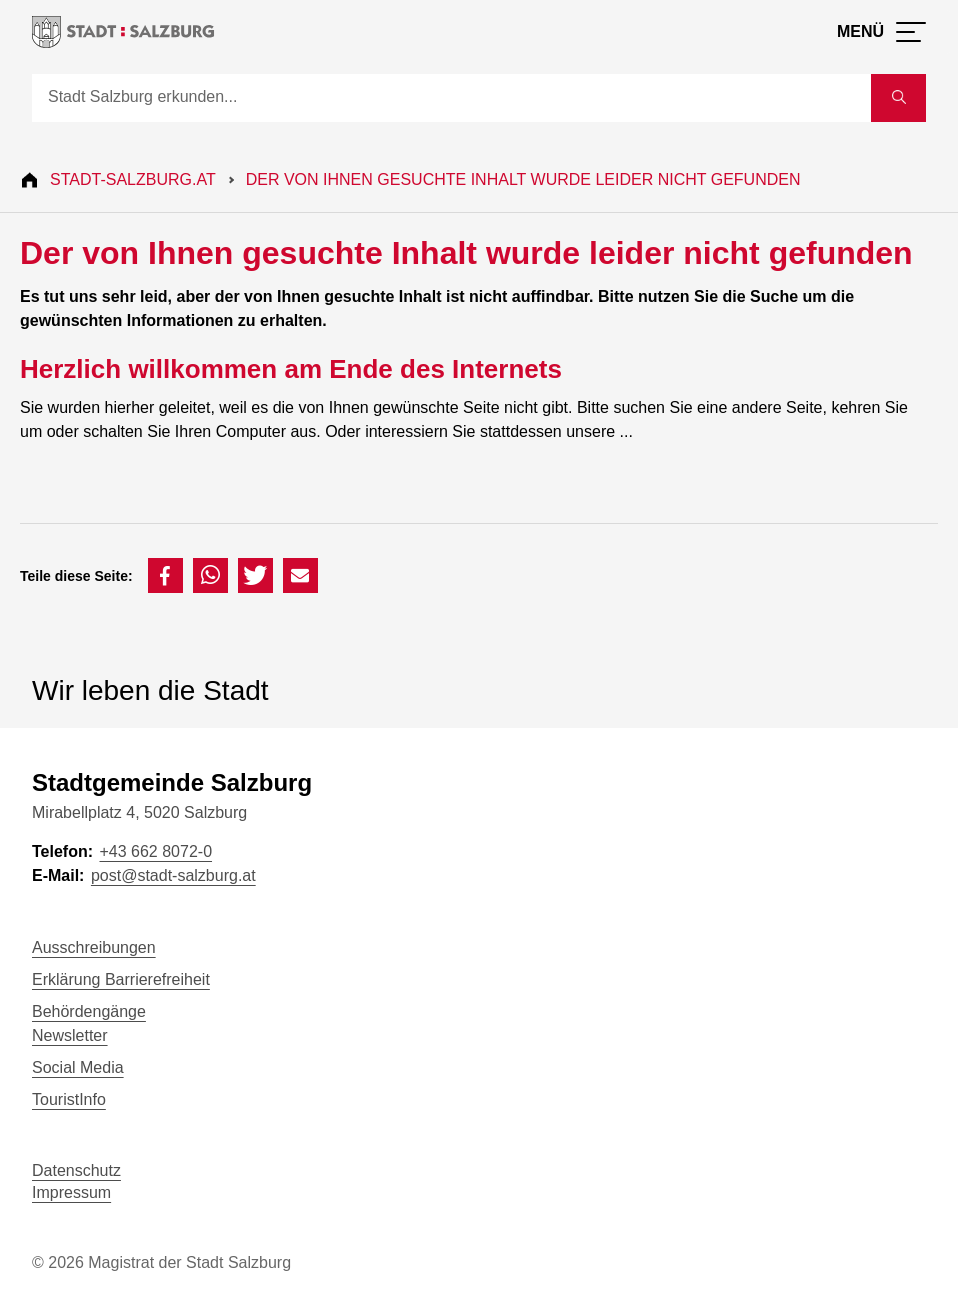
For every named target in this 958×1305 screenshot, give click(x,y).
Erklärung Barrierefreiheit (121, 979)
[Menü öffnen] (881, 32)
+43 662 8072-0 (155, 851)
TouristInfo (69, 1099)
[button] (165, 575)
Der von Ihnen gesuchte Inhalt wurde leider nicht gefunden (523, 179)
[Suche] (451, 98)
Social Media (78, 1067)
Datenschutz (76, 1170)
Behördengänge (89, 1011)
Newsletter (70, 1035)
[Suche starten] (898, 98)
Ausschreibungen (94, 947)
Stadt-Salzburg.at (133, 179)
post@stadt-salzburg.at (173, 875)
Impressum (71, 1192)
